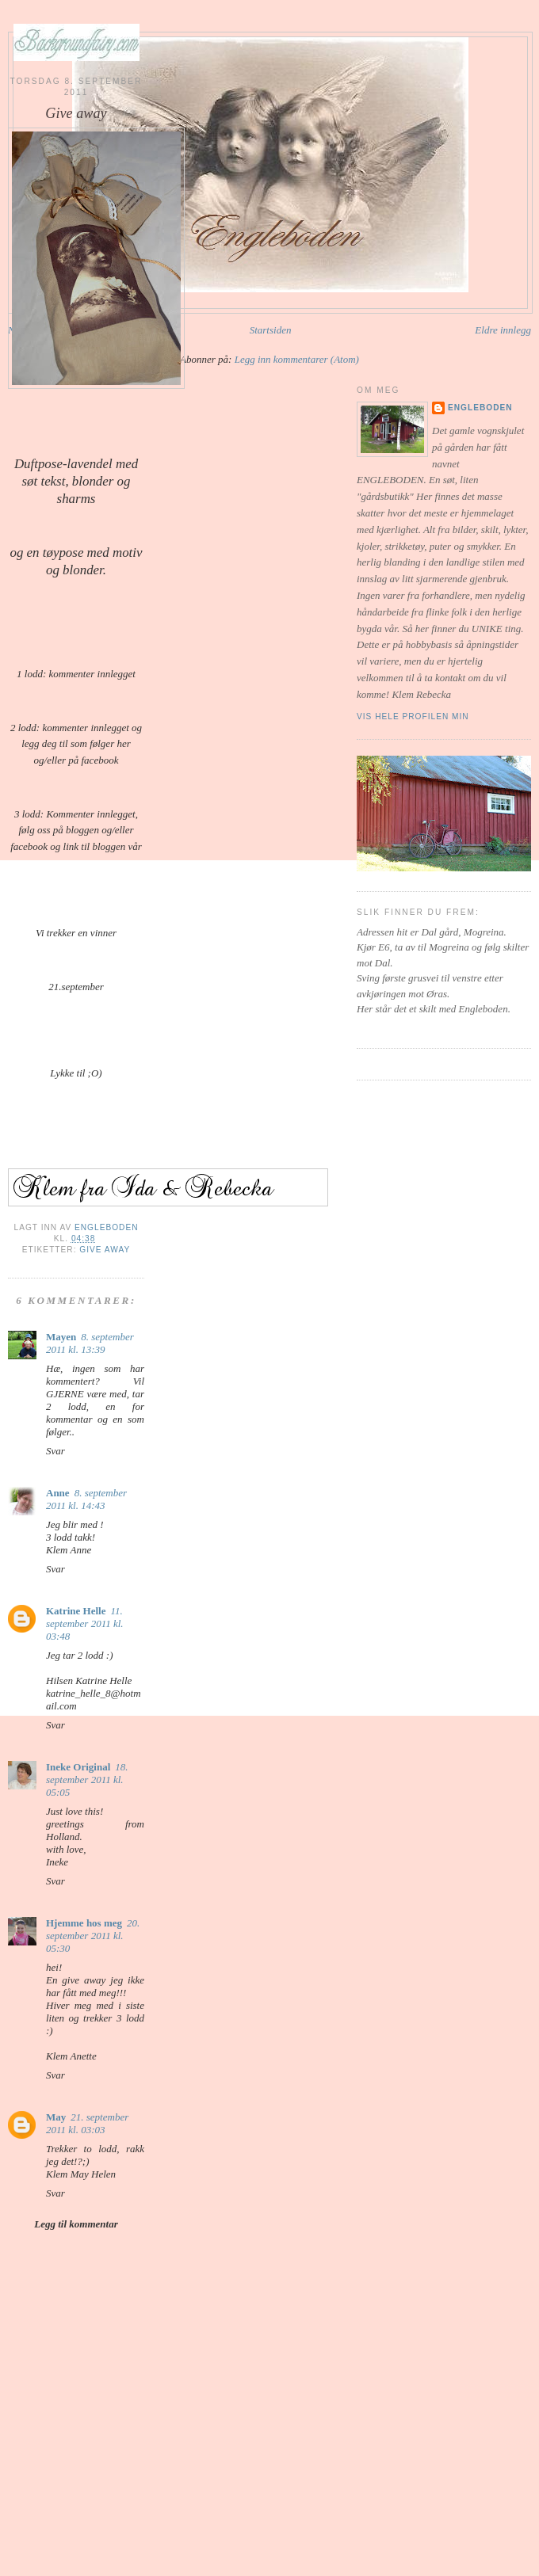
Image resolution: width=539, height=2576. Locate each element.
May (56, 2117)
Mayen (61, 1337)
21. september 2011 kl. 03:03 (87, 2123)
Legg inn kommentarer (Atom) (297, 359)
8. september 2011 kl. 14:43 (86, 1499)
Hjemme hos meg (84, 1923)
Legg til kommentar (75, 2224)
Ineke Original (78, 1767)
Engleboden (480, 407)
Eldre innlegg (503, 330)
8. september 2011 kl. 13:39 (90, 1343)
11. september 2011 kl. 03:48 (85, 1623)
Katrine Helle (75, 1611)
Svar (55, 1451)
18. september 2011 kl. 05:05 (87, 1779)
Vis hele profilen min (413, 716)
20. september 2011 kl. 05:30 (93, 1935)
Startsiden (271, 330)
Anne (58, 1493)
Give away (104, 1249)
